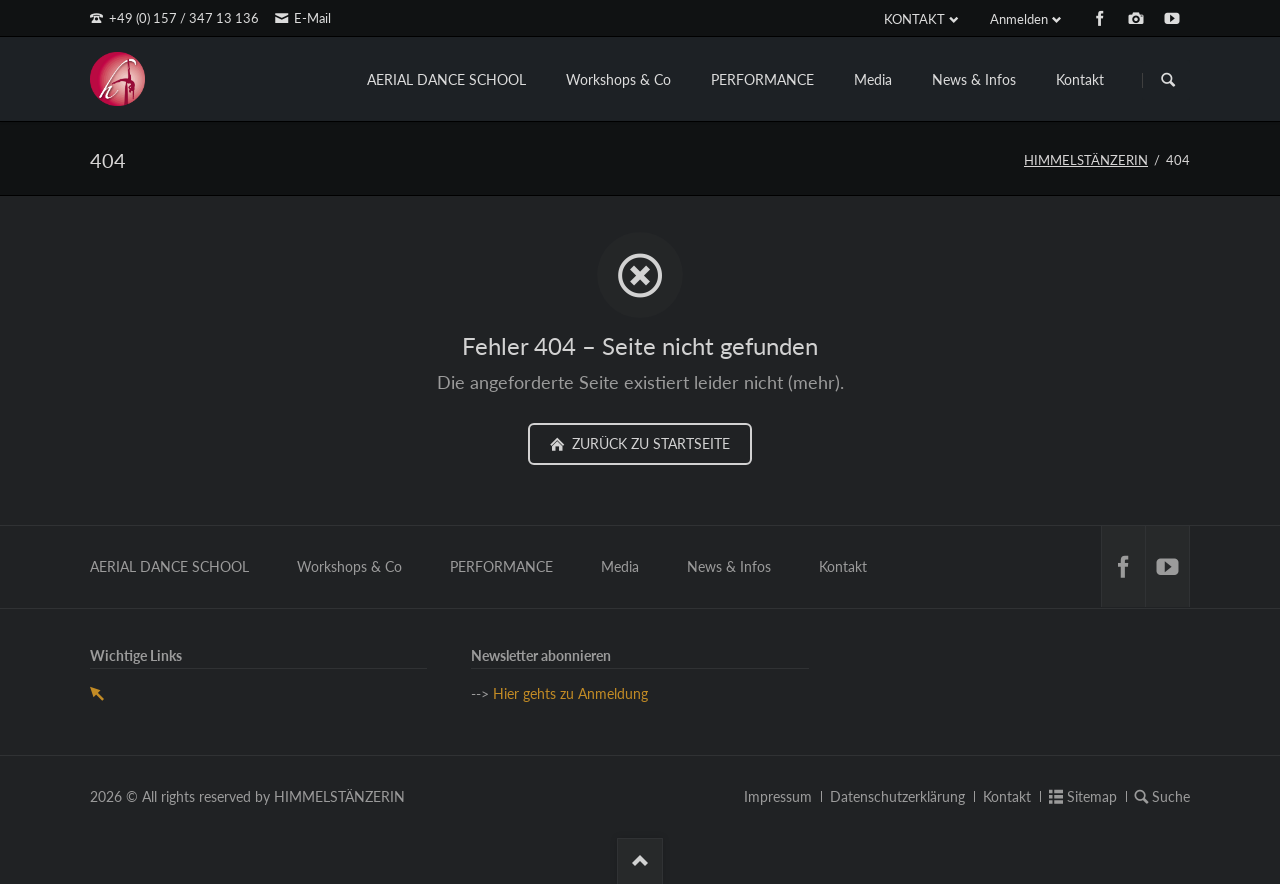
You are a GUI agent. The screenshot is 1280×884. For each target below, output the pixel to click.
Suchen (1168, 80)
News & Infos (974, 79)
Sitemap (1092, 796)
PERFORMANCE (762, 79)
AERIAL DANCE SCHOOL (446, 79)
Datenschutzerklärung (897, 796)
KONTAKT (914, 19)
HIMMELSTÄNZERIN (1086, 160)
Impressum (778, 796)
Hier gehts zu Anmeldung (570, 693)
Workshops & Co (618, 79)
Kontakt (1080, 79)
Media (873, 79)
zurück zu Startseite (649, 443)
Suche (1171, 796)
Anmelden (1019, 19)
